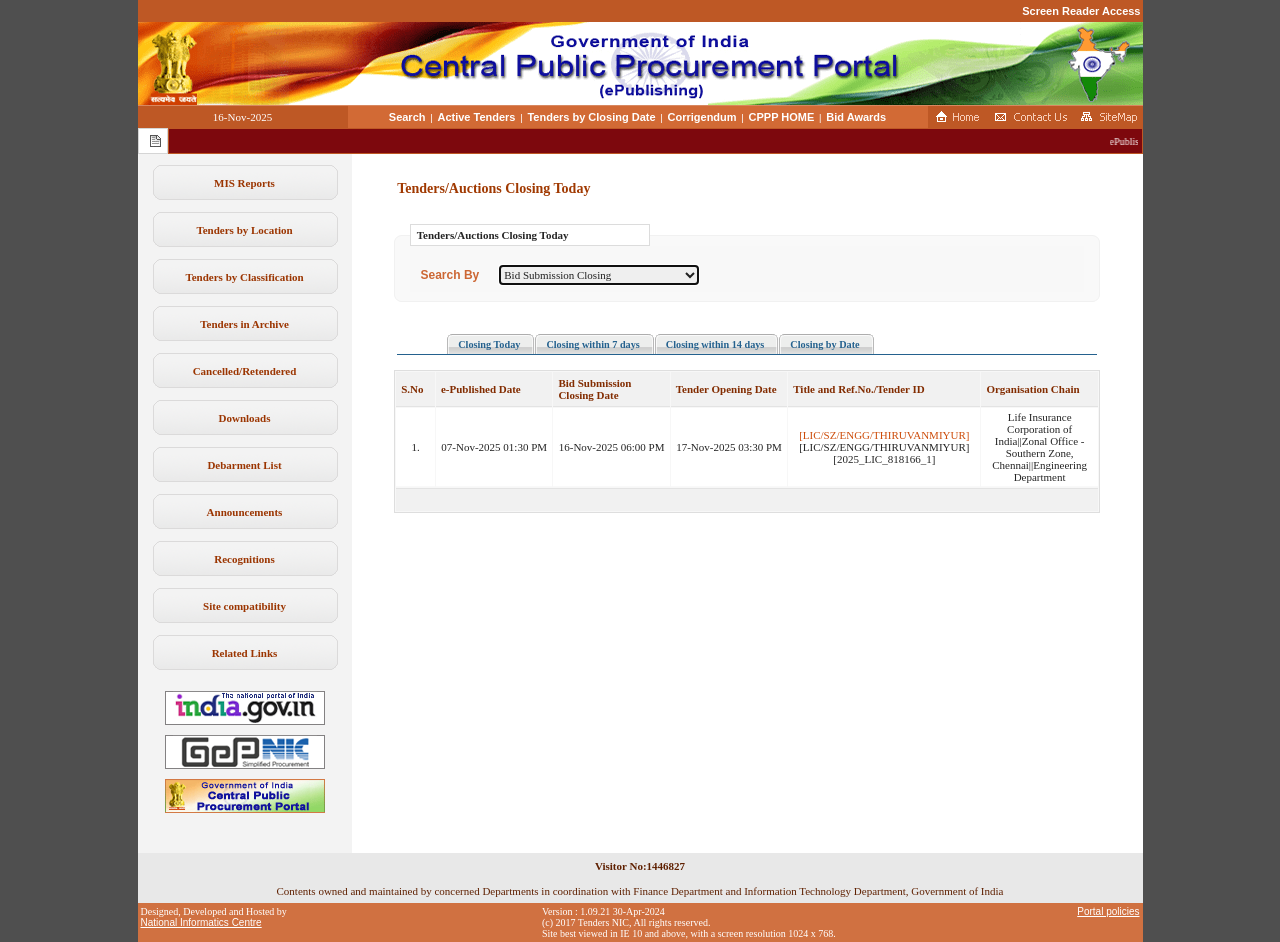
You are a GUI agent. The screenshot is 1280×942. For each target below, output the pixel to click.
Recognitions (244, 559)
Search (407, 117)
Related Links (245, 653)
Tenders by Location (244, 230)
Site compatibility (244, 606)
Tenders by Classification (244, 277)
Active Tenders (476, 117)
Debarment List (244, 465)
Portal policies (1108, 911)
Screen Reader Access (1081, 11)
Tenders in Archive (244, 324)
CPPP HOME (782, 117)
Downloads (245, 418)
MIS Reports (244, 183)
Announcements (245, 512)
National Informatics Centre (201, 922)
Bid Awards (856, 117)
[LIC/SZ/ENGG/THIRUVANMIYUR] (884, 435)
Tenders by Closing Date (591, 117)
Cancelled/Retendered (245, 371)
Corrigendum (702, 117)
